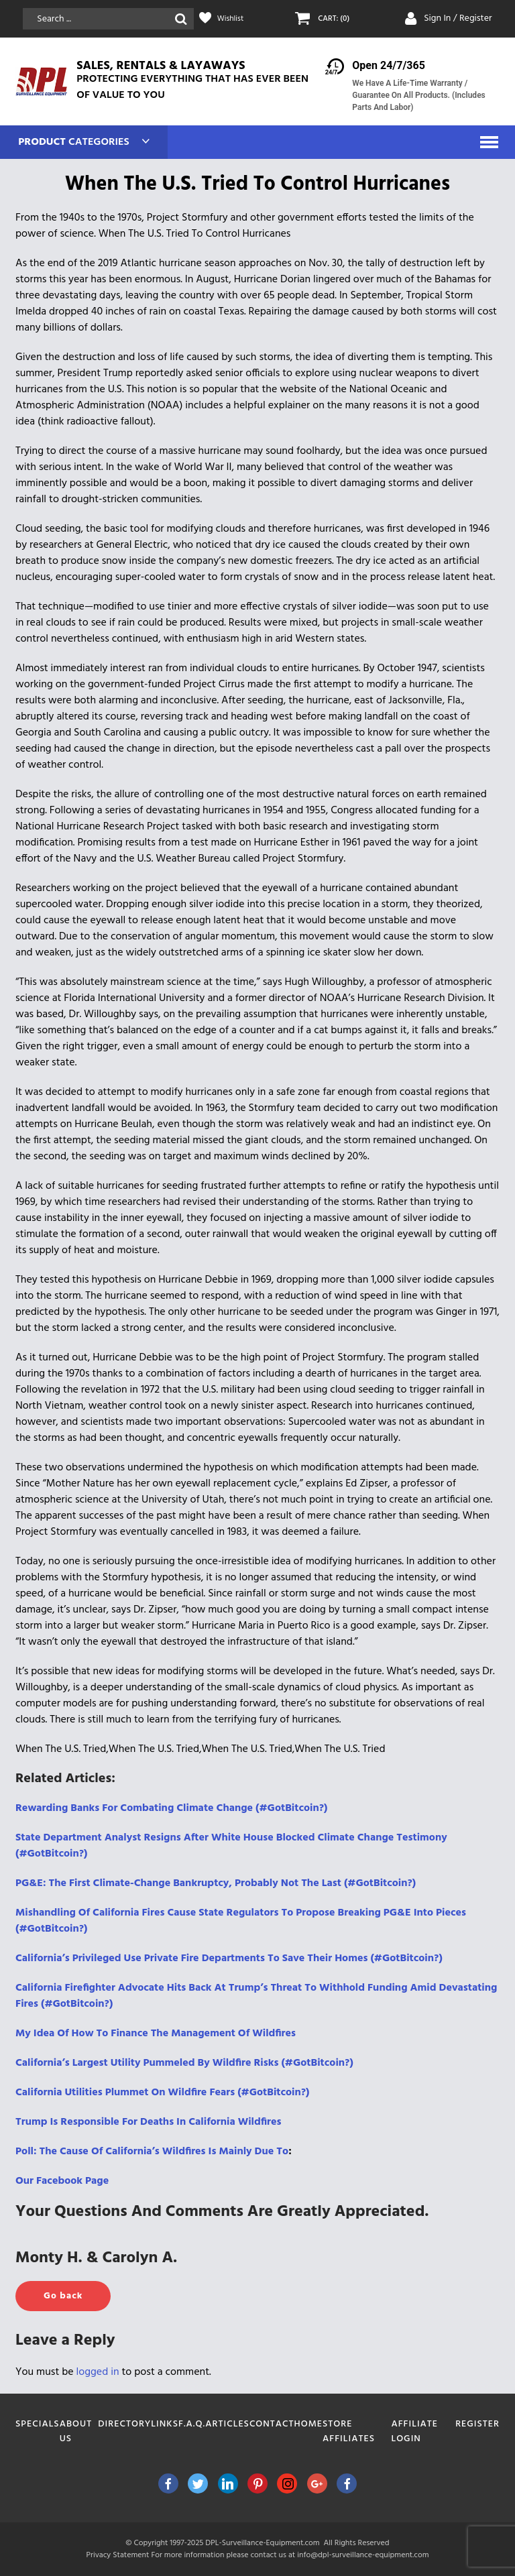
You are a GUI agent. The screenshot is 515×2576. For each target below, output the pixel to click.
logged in (97, 2372)
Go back (63, 2296)
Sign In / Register (458, 18)
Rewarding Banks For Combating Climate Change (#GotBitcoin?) (171, 1808)
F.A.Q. (191, 2424)
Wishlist (233, 18)
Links (164, 2424)
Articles (227, 2424)
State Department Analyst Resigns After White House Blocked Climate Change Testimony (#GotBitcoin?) (231, 1846)
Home (308, 2424)
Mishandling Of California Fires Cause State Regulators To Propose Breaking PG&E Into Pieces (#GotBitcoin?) (240, 1921)
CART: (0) (336, 18)
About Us (76, 2431)
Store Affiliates (349, 2431)
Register (477, 2424)
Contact (271, 2424)
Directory (124, 2424)
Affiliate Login (414, 2431)
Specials (37, 2424)
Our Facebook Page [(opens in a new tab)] (62, 2181)
